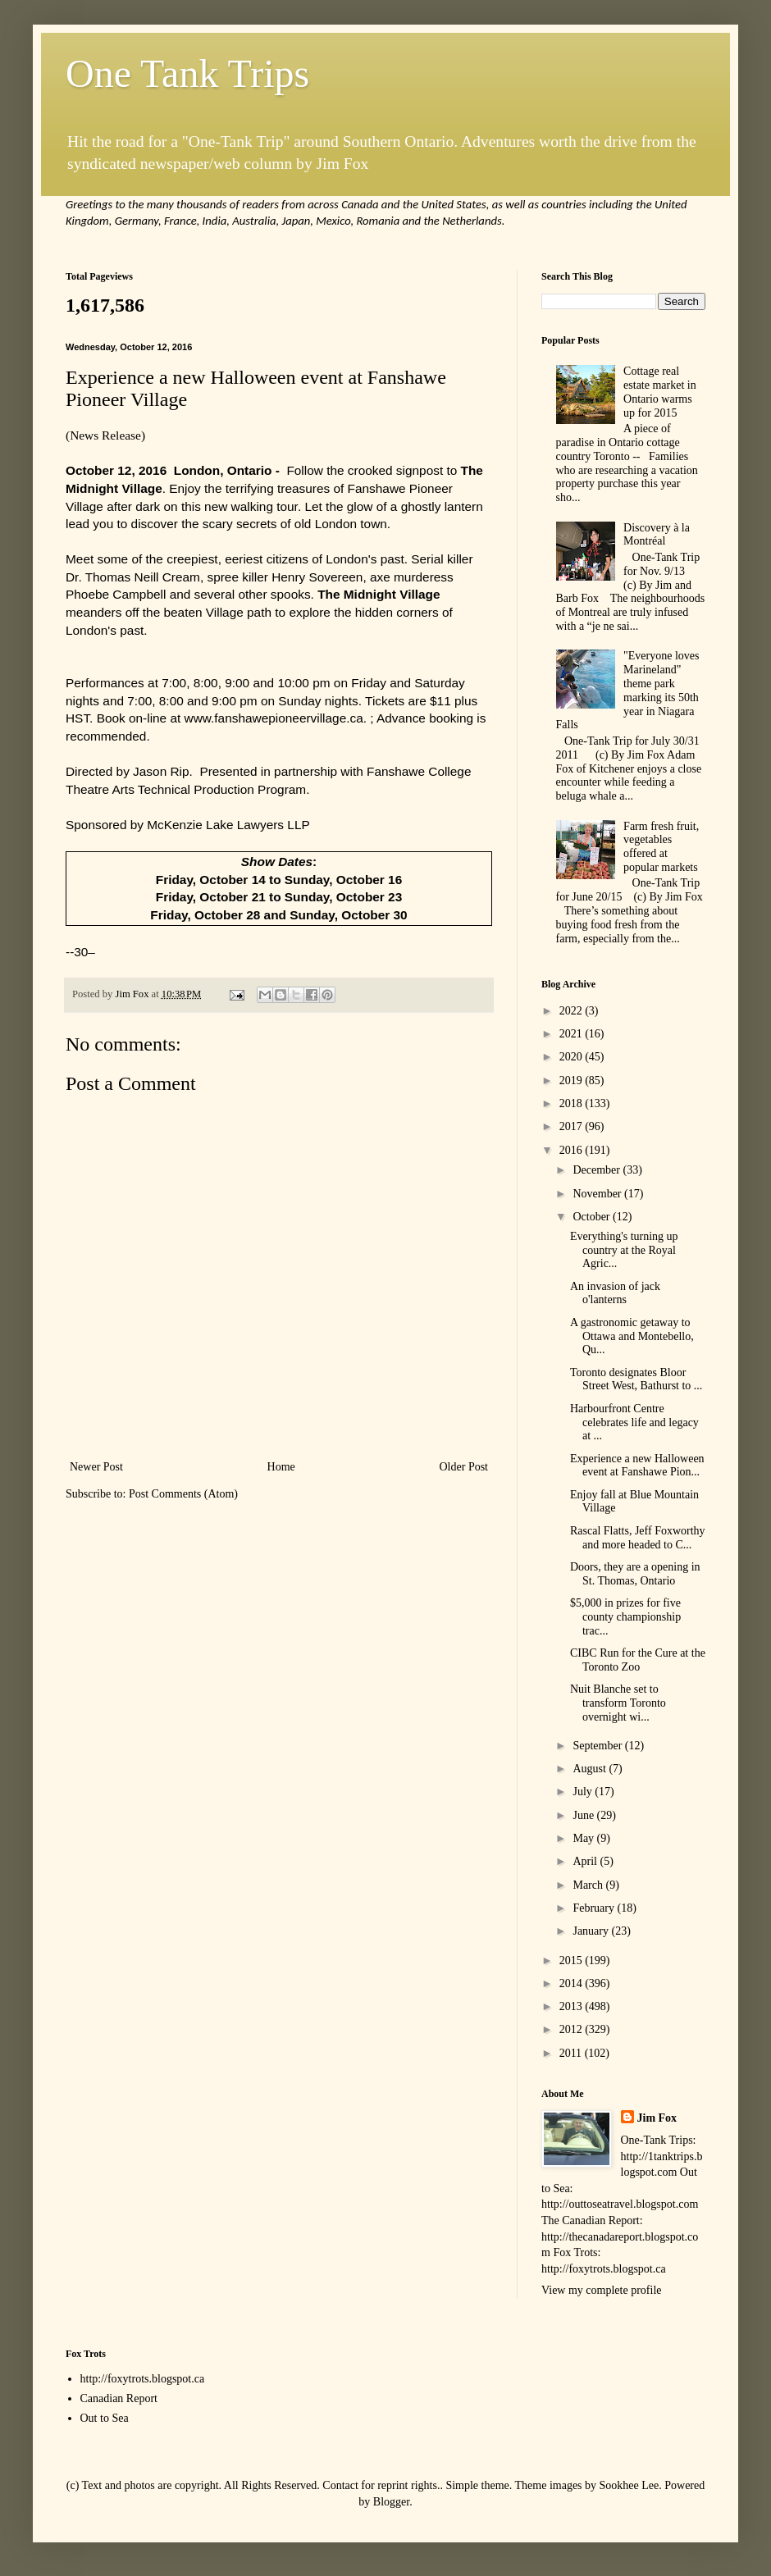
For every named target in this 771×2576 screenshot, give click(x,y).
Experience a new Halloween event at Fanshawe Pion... (637, 1465)
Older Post (464, 1467)
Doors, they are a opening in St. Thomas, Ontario (635, 1574)
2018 (572, 1103)
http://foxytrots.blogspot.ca (142, 2379)
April (586, 1861)
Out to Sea (104, 2418)
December (598, 1170)
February (595, 1908)
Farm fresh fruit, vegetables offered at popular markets (661, 846)
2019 (572, 1080)
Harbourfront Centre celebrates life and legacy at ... (634, 1422)
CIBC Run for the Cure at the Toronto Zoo (637, 1660)
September (598, 1745)
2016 (572, 1150)
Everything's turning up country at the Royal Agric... (624, 1250)
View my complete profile (601, 2290)
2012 (572, 2029)
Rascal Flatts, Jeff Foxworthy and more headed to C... (637, 1538)
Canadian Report (118, 2398)
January (592, 1931)
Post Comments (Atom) (183, 1494)
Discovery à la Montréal (656, 535)
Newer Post (96, 1467)
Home (281, 1467)
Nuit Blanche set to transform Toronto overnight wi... (618, 1703)
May (584, 1838)
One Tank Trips (187, 73)
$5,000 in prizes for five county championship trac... (625, 1617)
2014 (572, 1983)
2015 (572, 1960)
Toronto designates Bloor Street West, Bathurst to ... (636, 1379)
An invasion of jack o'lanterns (615, 1293)
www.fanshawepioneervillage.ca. (278, 718)
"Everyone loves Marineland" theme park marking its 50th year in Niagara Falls (628, 690)
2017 (572, 1126)
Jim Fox (657, 2118)
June (584, 1815)
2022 (572, 1011)
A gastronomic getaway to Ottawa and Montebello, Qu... (632, 1336)
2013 (572, 2006)
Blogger (391, 2502)
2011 (572, 2053)
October (593, 1216)
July (584, 1791)
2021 (572, 1034)
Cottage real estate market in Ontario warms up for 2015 (659, 391)
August (591, 1768)
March (589, 1885)
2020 (572, 1057)
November (598, 1194)
